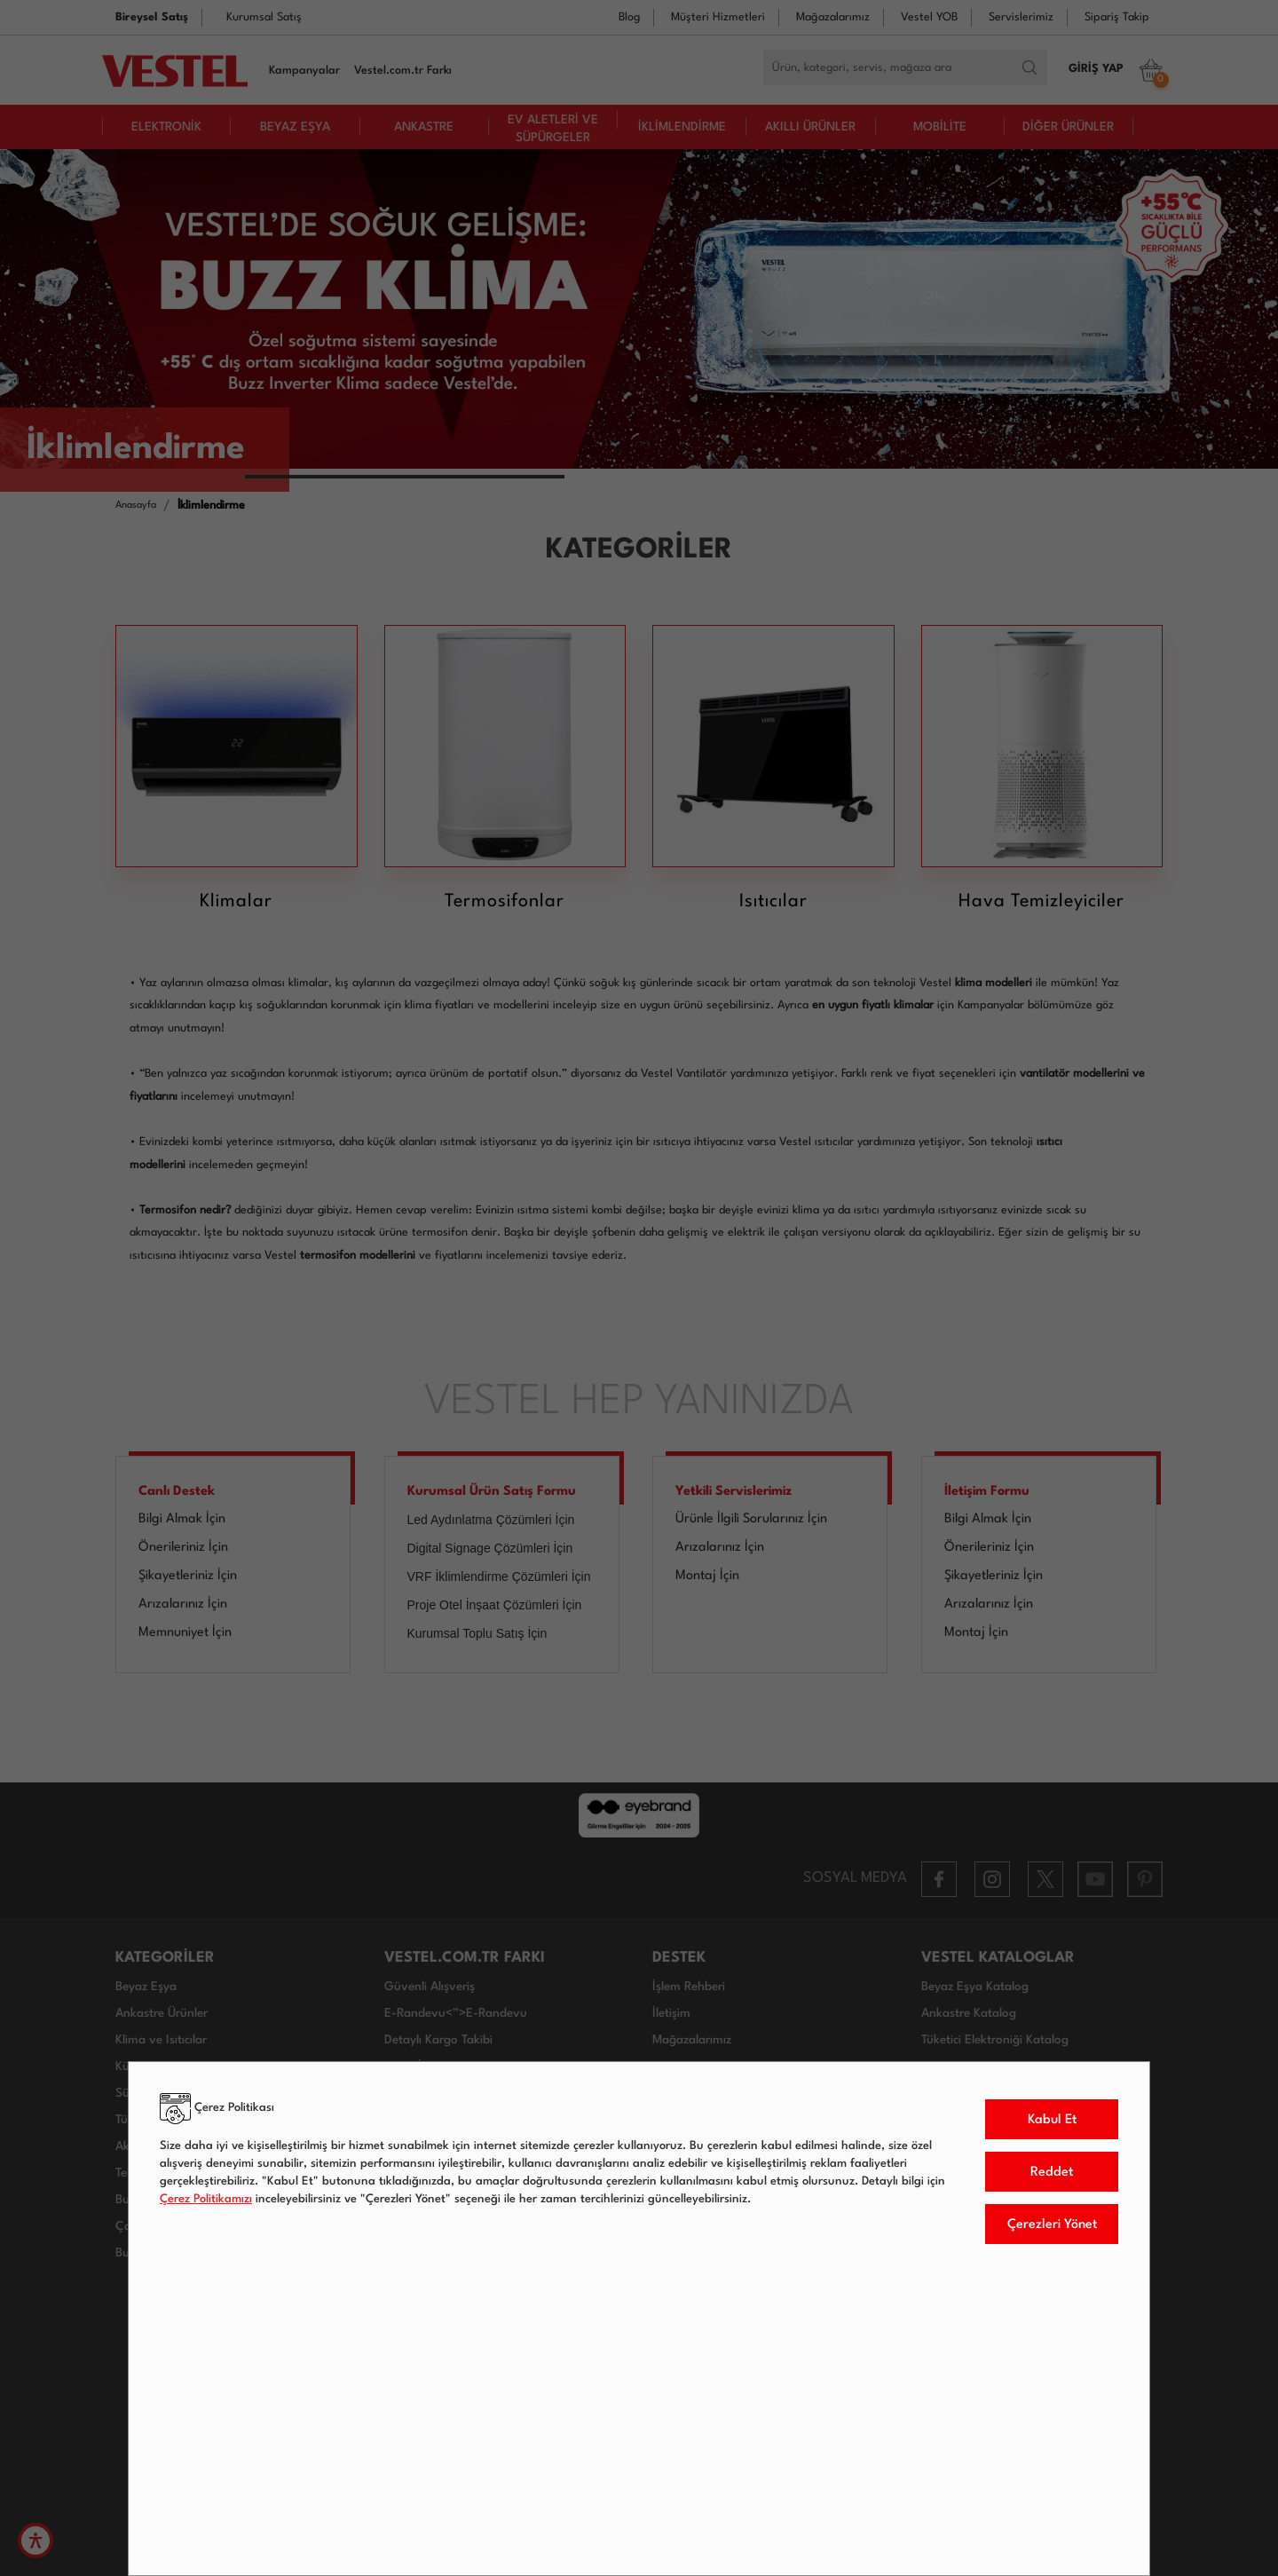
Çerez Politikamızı (206, 2199)
